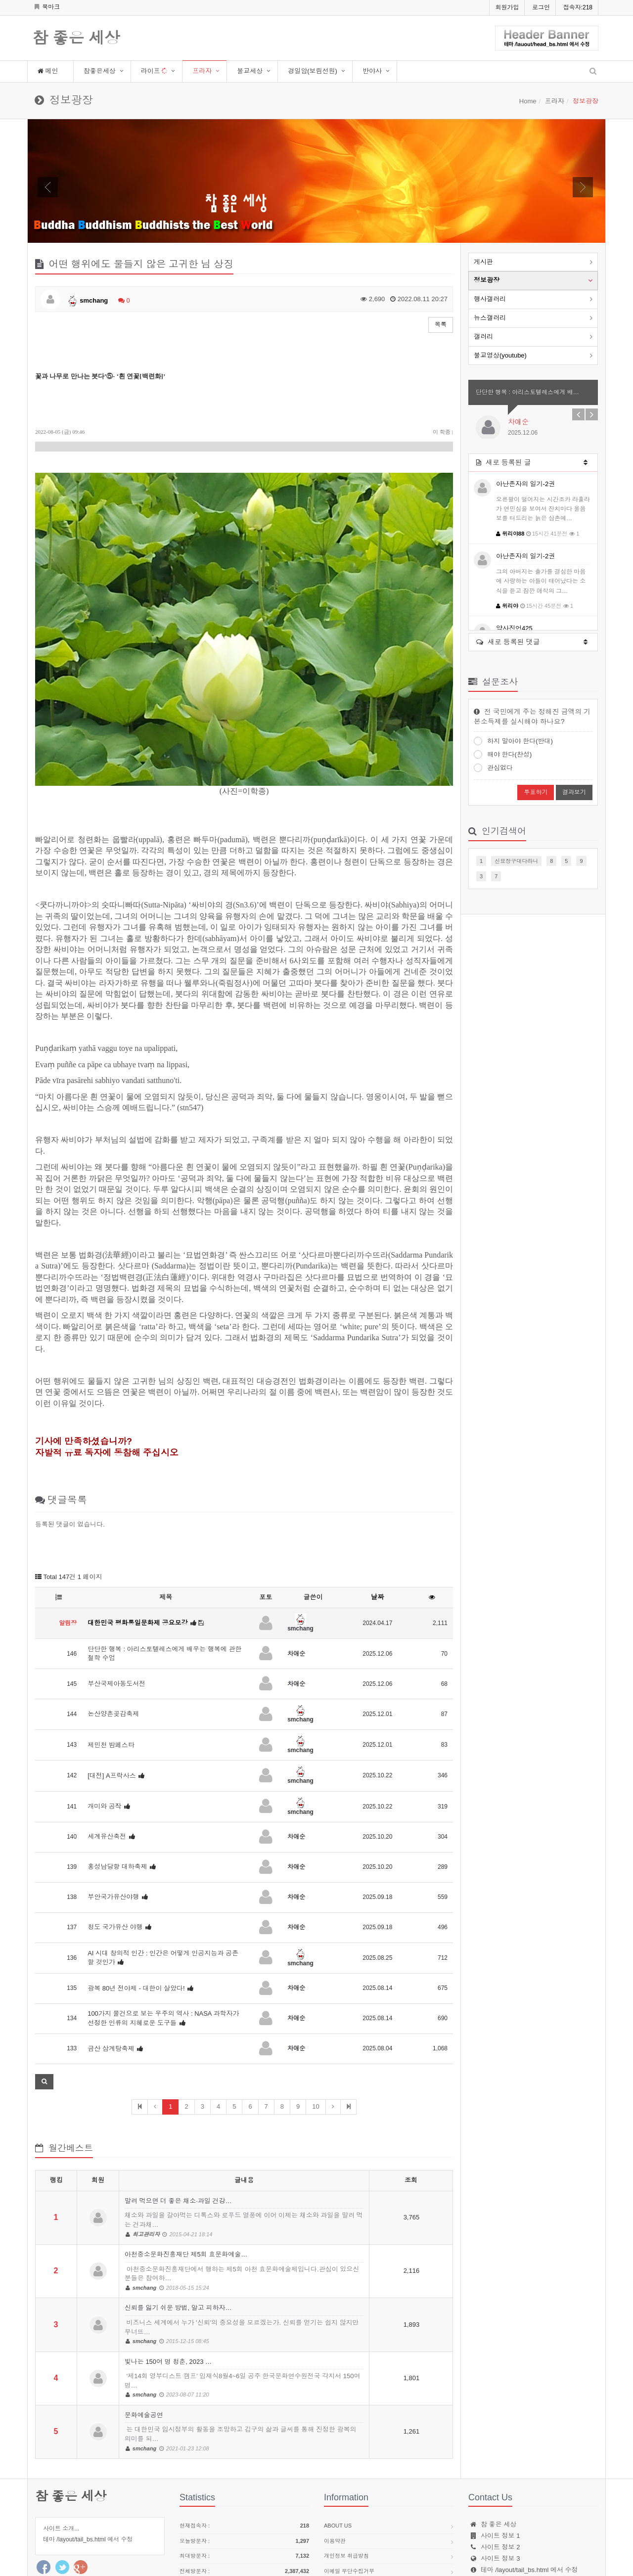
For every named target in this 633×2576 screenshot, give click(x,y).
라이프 (155, 71)
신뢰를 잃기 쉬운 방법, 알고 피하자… (244, 2248)
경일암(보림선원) (312, 71)
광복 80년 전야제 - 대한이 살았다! (136, 1912)
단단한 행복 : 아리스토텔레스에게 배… (527, 392)
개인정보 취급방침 (346, 2480)
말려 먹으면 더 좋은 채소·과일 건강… (244, 2141)
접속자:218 (577, 7)
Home (528, 101)
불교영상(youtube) (500, 355)
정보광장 (486, 280)
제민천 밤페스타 (111, 1668)
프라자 (202, 71)
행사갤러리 (490, 299)
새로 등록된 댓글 (532, 641)
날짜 (377, 1521)
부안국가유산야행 (113, 1821)
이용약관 (335, 2465)
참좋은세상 (100, 71)
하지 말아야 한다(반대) (513, 740)
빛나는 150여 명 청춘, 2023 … (244, 2302)
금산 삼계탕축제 (111, 1972)
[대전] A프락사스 (112, 1699)
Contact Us (341, 2510)
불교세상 (250, 71)
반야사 (372, 71)
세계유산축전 (107, 1760)
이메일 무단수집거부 (349, 2495)
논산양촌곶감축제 (113, 1638)
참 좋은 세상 (76, 39)
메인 (48, 71)
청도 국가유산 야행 (115, 1851)
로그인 (541, 7)
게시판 (483, 262)
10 (315, 2030)
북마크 (47, 6)
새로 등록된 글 (532, 461)
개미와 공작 (105, 1730)
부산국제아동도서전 (116, 1607)
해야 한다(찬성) (503, 754)
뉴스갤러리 (490, 317)
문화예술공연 (244, 2355)
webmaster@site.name (535, 2505)
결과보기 (574, 792)
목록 (441, 324)
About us (338, 2449)
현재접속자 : (244, 2449)
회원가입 (507, 7)
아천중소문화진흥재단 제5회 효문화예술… (244, 2194)
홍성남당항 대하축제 (117, 1791)
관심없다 (493, 767)
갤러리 (483, 336)
